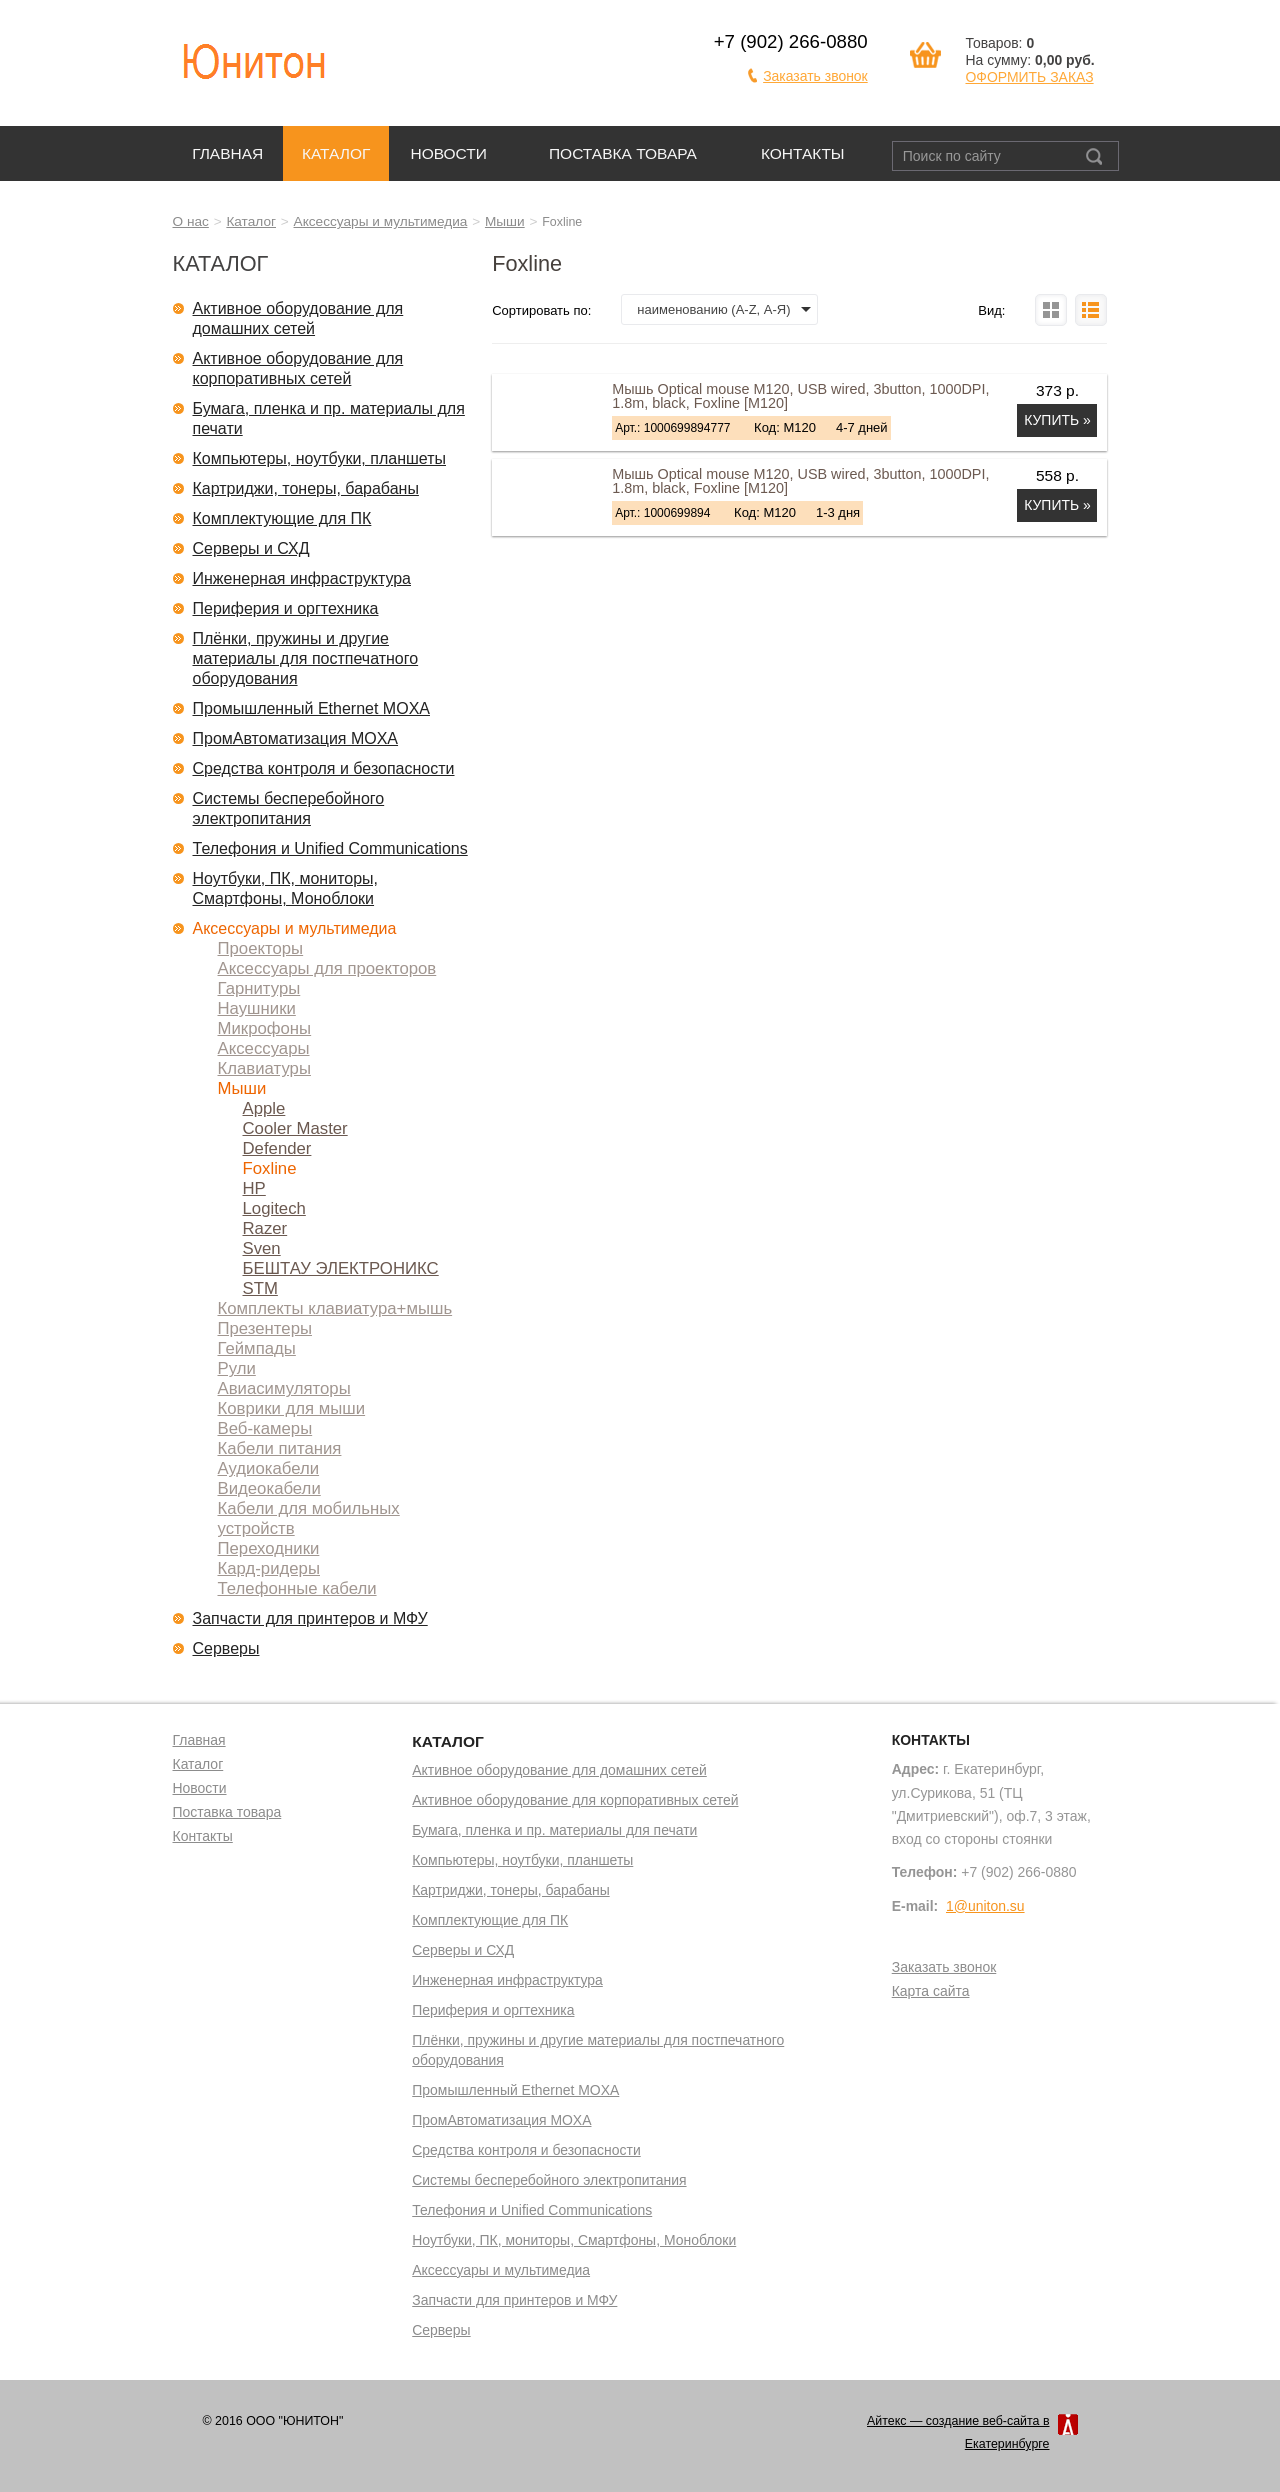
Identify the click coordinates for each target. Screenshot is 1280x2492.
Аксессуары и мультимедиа (381, 221)
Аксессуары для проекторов (327, 968)
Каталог (336, 153)
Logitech (274, 1208)
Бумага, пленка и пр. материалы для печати (329, 418)
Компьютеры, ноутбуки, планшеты (320, 458)
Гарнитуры (259, 988)
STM (260, 1288)
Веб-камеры (265, 1428)
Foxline (270, 1168)
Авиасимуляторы (284, 1388)
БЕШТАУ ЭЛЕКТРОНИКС (341, 1268)
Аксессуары (264, 1048)
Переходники (269, 1548)
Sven (262, 1248)
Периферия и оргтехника (286, 608)
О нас (191, 221)
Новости (448, 153)
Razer (265, 1228)
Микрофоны (265, 1028)
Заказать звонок (815, 76)
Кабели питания (280, 1448)
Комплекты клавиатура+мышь (335, 1308)
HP (254, 1188)
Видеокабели (269, 1488)
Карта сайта (931, 1992)
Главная (227, 153)
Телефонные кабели (297, 1588)
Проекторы (261, 948)
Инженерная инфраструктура (302, 578)
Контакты (803, 153)
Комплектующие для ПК (282, 518)
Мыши (505, 221)
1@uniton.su (985, 1906)
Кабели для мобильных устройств (309, 1518)
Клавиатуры (264, 1068)
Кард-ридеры (269, 1568)
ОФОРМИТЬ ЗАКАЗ (1029, 77)
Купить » (1057, 420)
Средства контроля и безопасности (324, 768)
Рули (237, 1368)
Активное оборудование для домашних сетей (298, 318)
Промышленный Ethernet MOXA (311, 708)
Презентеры (265, 1328)
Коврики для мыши (292, 1408)
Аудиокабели (269, 1468)
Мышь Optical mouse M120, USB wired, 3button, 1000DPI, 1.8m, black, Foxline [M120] (800, 396)
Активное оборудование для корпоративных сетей (298, 368)
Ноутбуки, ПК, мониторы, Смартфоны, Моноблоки (286, 888)
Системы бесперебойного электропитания (289, 808)
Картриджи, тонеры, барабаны (306, 488)
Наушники (257, 1008)
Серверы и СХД (251, 548)
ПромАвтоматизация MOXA (296, 738)
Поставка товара (623, 153)
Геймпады (257, 1348)
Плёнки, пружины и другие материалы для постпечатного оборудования (306, 658)
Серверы (226, 1648)
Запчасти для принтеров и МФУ (310, 1618)
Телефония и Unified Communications (330, 848)
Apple (264, 1108)
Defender (277, 1148)
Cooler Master (295, 1128)
